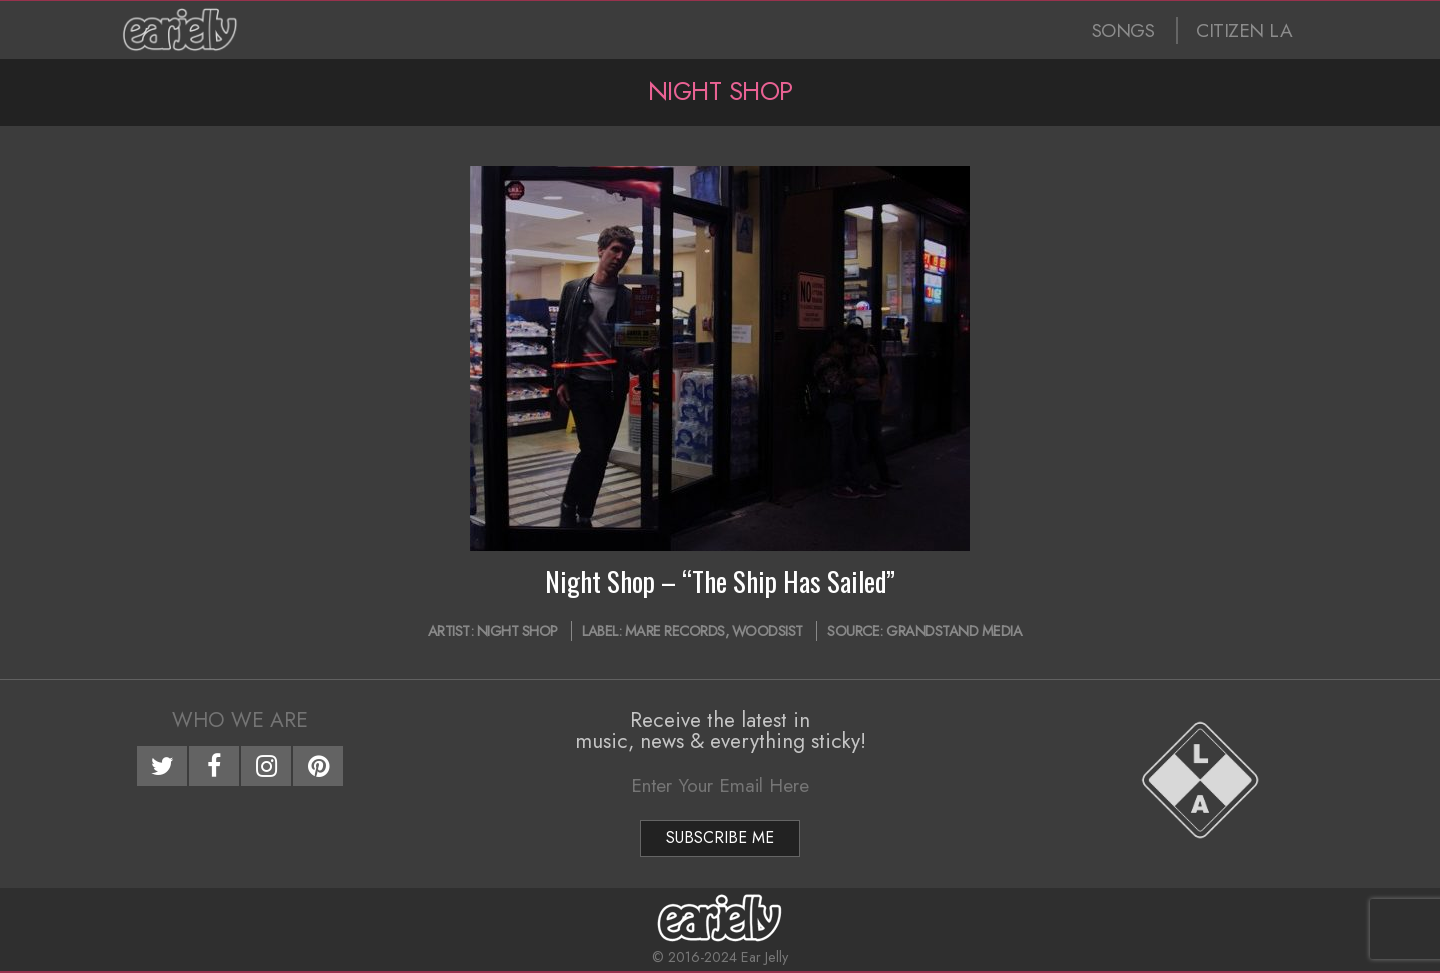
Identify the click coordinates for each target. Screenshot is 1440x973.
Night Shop (517, 631)
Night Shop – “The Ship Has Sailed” (720, 581)
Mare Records (675, 631)
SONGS (1123, 30)
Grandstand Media (954, 631)
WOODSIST (767, 631)
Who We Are (240, 720)
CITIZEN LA (1244, 30)
